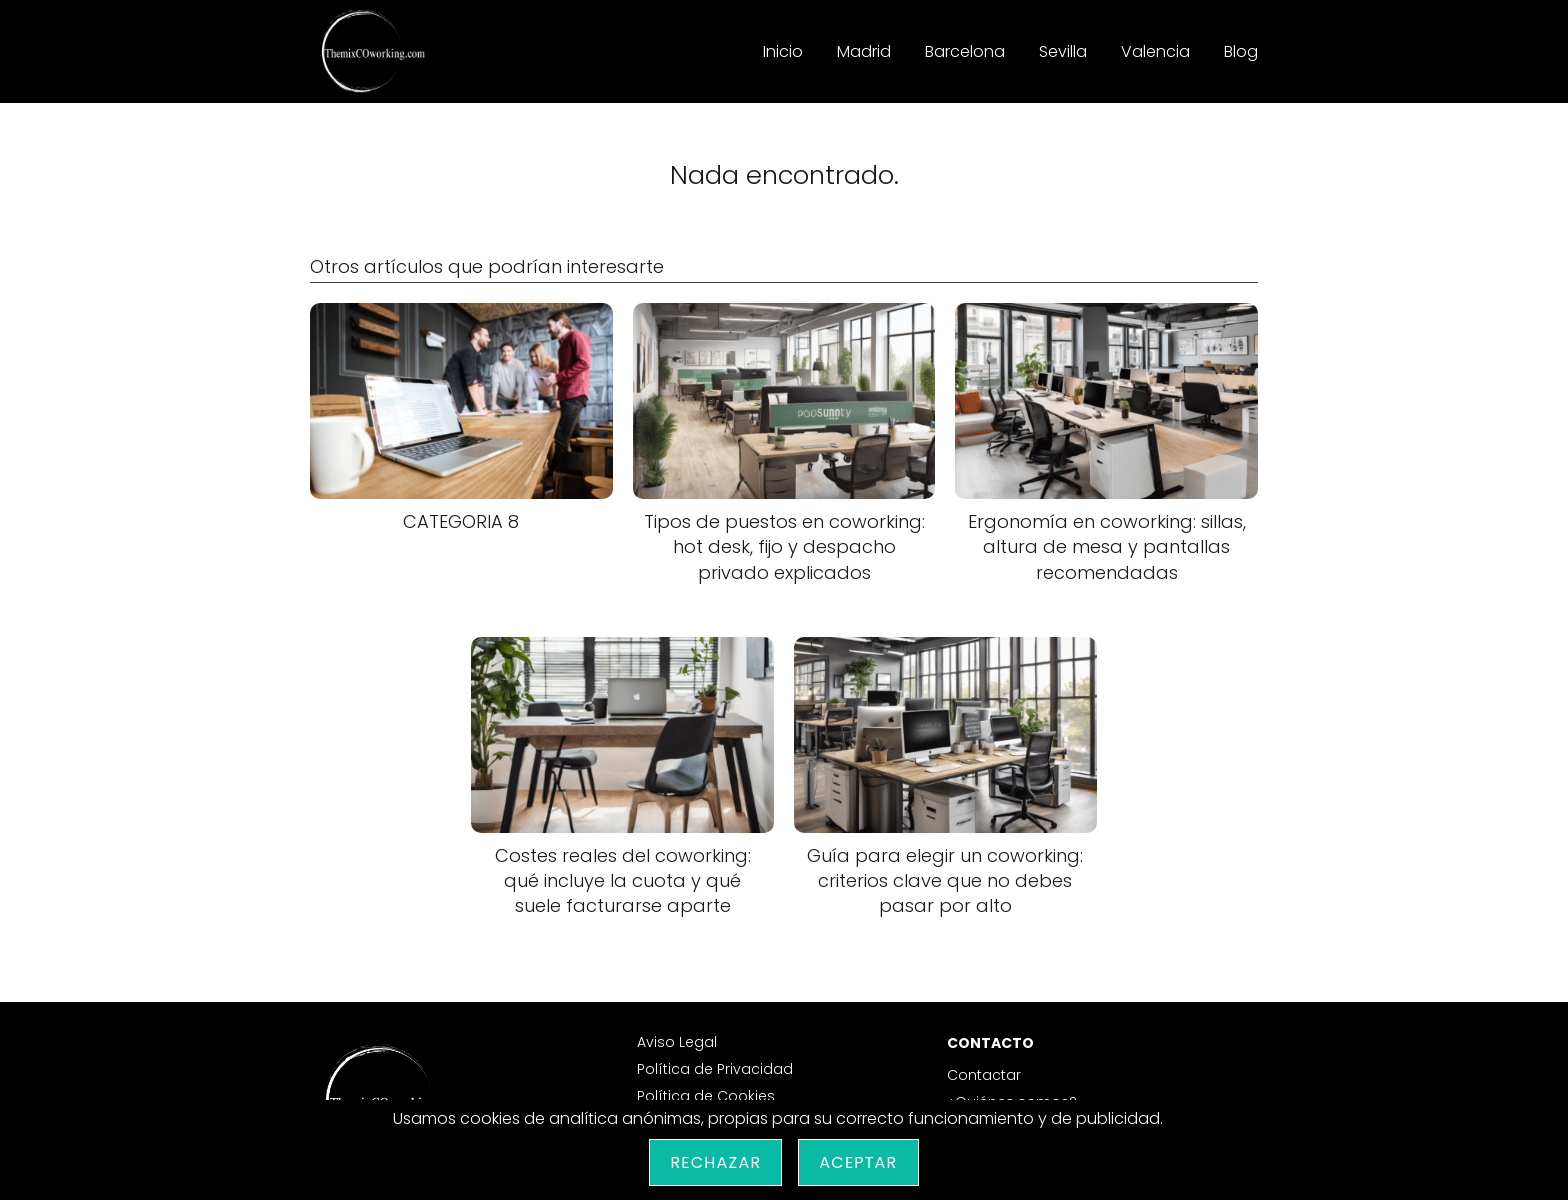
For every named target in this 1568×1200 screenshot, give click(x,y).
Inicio (783, 51)
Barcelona (965, 51)
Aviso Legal (677, 1042)
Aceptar (858, 1162)
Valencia (1155, 51)
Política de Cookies (706, 1096)
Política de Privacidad (715, 1069)
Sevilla (1063, 51)
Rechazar (715, 1162)
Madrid (864, 51)
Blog (1241, 51)
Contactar (984, 1075)
